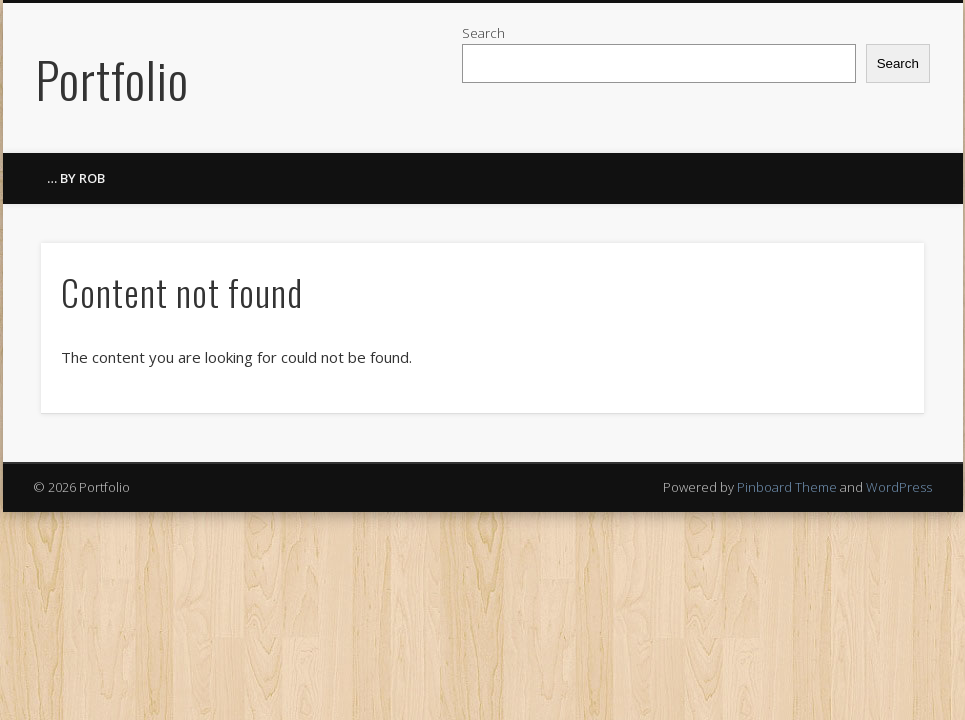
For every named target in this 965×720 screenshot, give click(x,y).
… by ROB (76, 178)
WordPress (899, 487)
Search (483, 33)
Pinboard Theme (787, 487)
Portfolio (112, 78)
